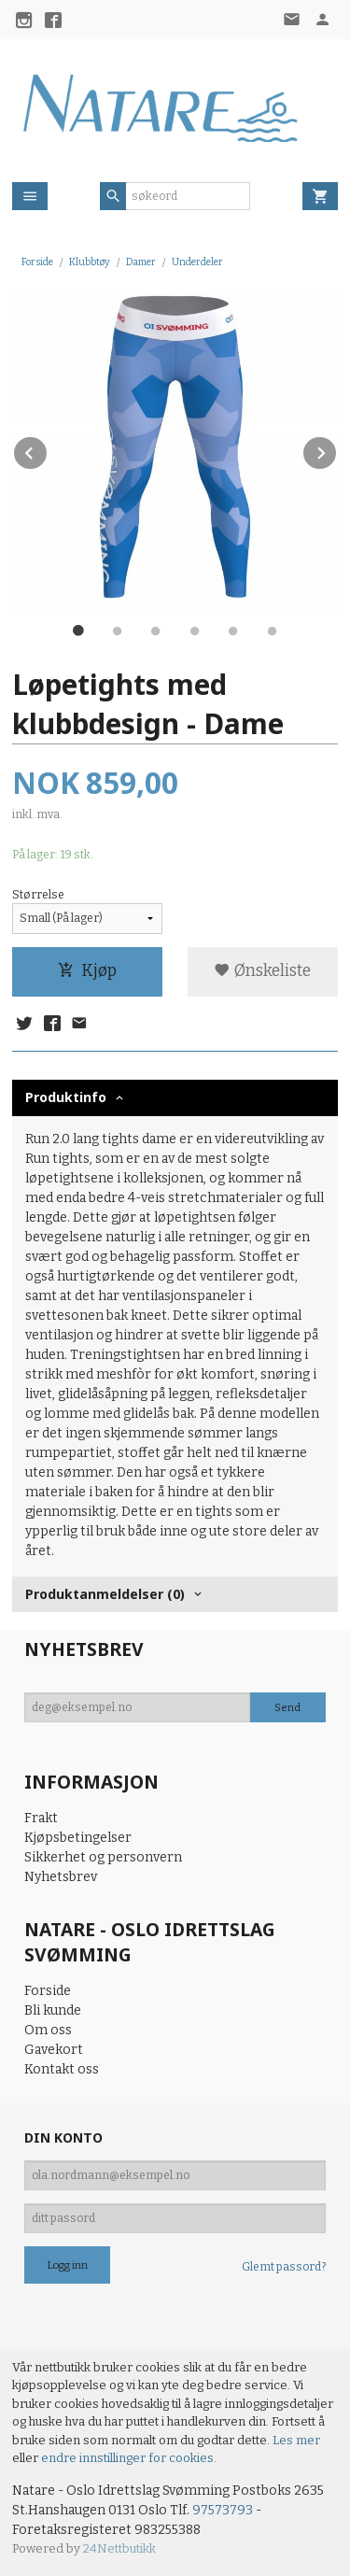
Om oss (48, 2030)
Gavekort (53, 2050)
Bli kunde (52, 2010)
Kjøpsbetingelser (78, 1838)
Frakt (41, 1818)
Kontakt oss (61, 2069)
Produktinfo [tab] (65, 1097)
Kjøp (87, 971)
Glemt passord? (284, 2266)
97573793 (222, 2510)
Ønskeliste (262, 971)
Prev (48, 449)
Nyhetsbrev (60, 1877)
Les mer (296, 2440)
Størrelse (38, 894)
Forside (37, 262)
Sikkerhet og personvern (103, 1857)
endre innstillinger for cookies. (129, 2458)
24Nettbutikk (119, 2548)
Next (337, 449)
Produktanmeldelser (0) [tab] (105, 1594)
